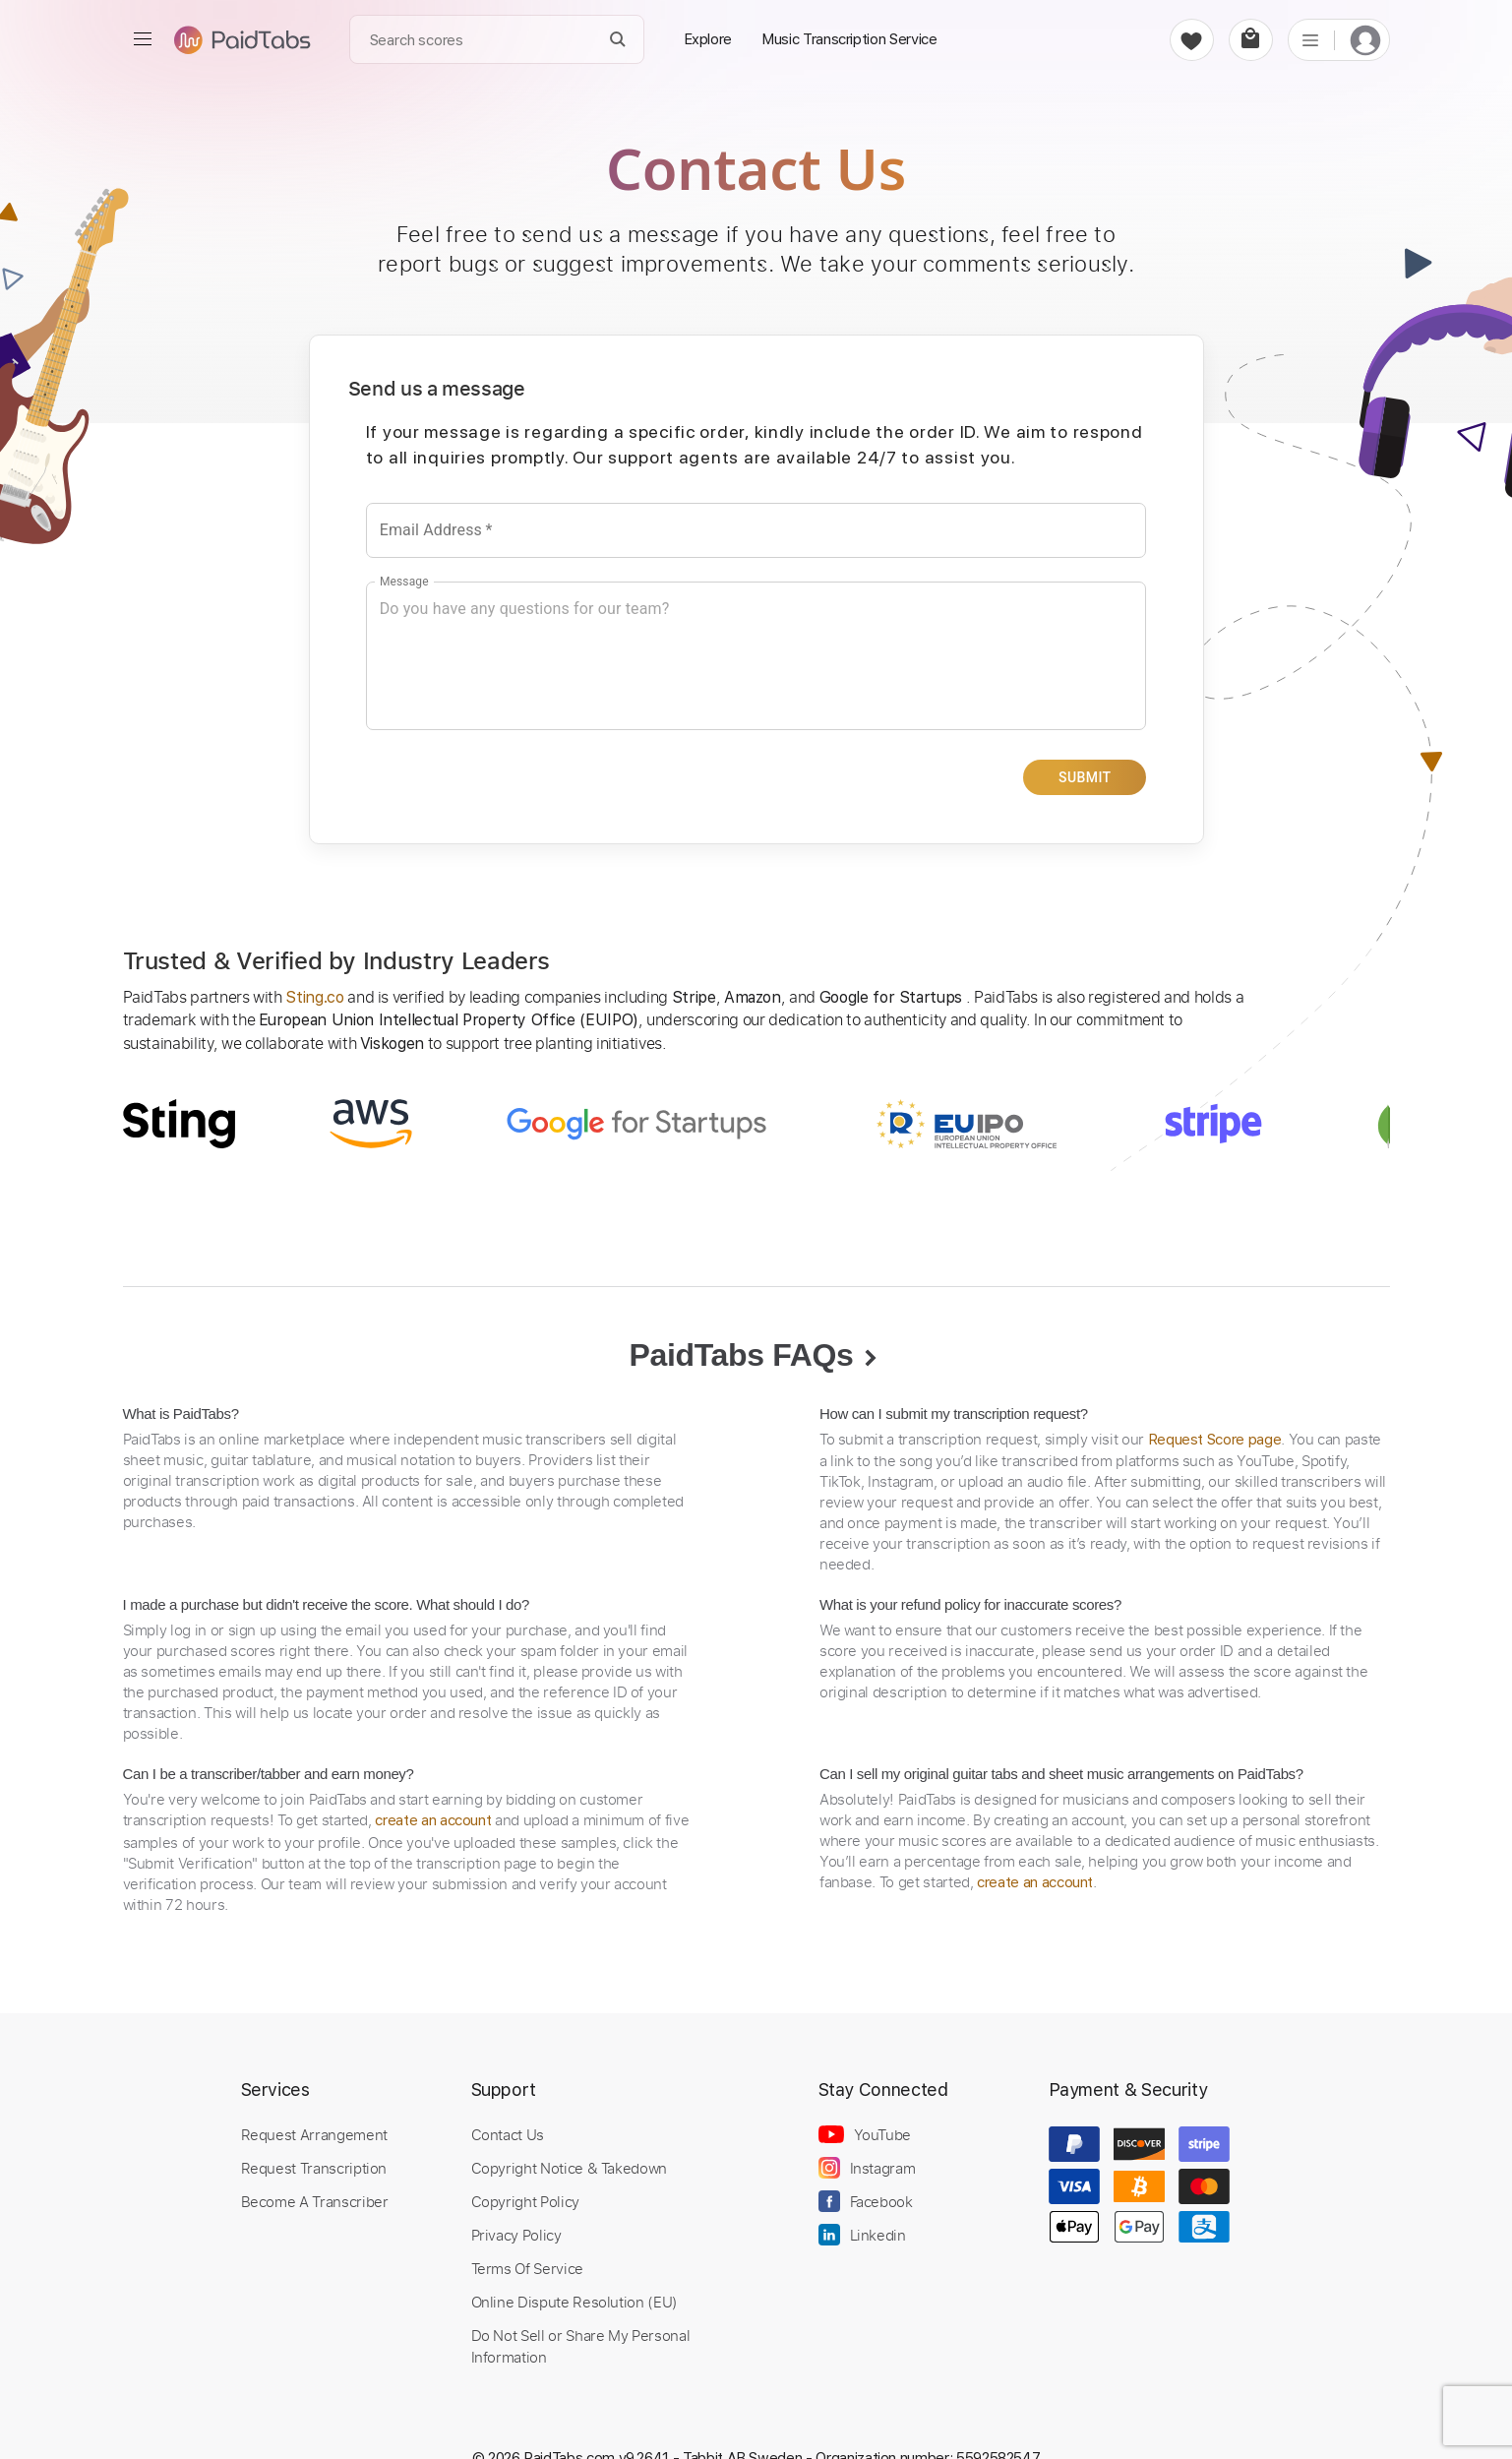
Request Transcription (314, 2167)
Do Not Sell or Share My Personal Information (581, 2345)
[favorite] (1192, 40)
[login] (1365, 40)
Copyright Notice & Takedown (569, 2167)
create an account (433, 1819)
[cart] (1251, 40)
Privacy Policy (516, 2234)
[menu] (142, 39)
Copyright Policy (525, 2200)
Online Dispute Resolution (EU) (574, 2300)
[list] (1310, 39)
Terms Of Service (527, 2267)
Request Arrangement (314, 2133)
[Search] (617, 40)
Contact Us (507, 2133)
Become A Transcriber (315, 2200)
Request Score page (1215, 1438)
